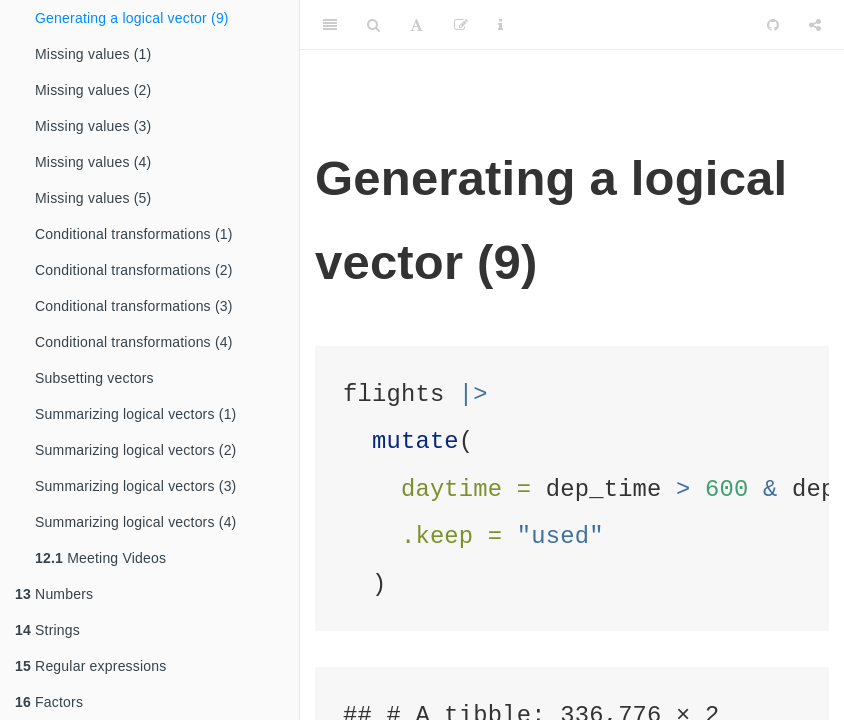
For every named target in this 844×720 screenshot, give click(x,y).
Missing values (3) (93, 126)
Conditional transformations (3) (134, 306)
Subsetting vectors (94, 378)
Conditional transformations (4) (134, 342)
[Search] (373, 25)
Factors (49, 702)
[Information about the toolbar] (500, 25)
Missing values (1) (93, 54)
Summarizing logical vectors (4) (135, 522)
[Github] (773, 25)
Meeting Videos (100, 558)
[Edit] (461, 25)
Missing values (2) (93, 90)
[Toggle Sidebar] (330, 25)
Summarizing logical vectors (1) (135, 414)
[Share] (815, 25)
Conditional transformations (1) (134, 234)
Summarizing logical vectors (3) (135, 486)
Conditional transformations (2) (134, 270)
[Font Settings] (416, 25)
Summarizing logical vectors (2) (135, 450)
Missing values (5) (93, 198)
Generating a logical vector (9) (132, 18)
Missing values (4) (93, 162)
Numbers (54, 594)
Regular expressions (91, 666)
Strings (47, 630)
